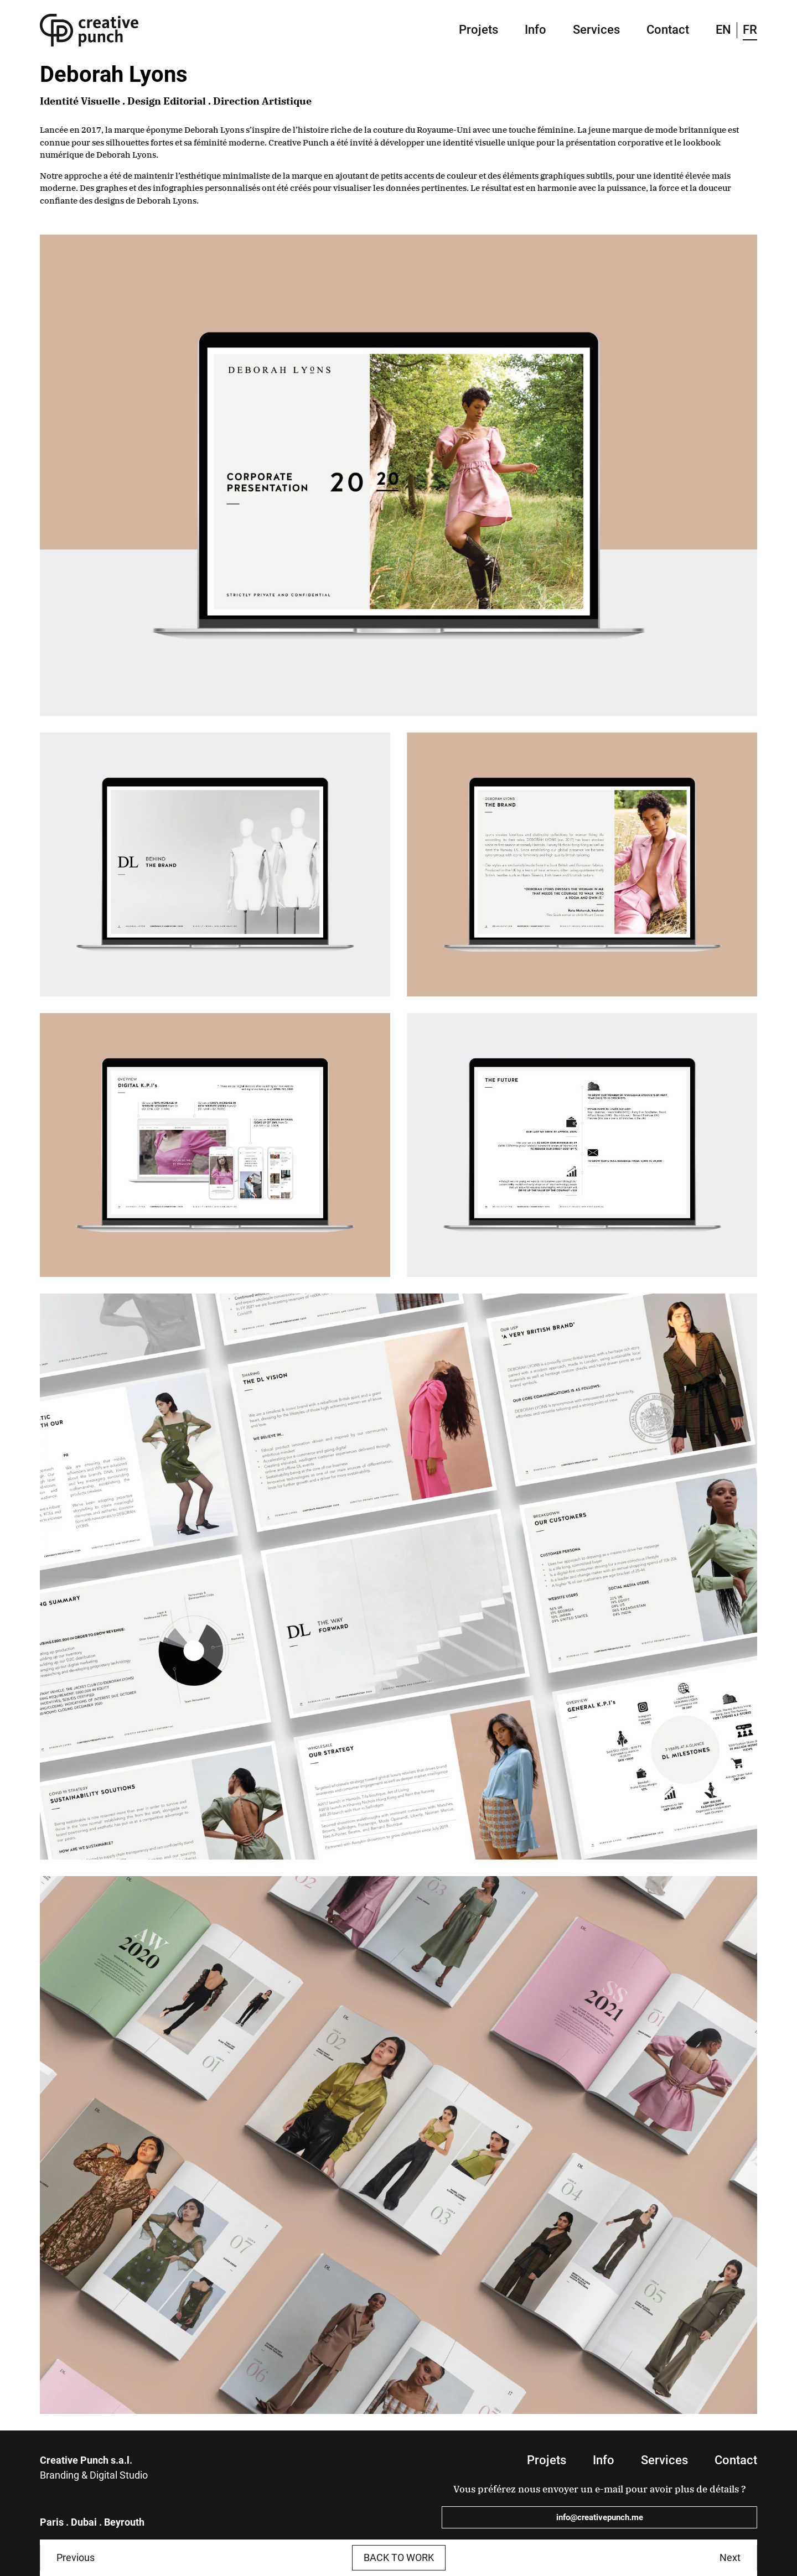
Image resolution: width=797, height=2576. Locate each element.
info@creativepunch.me (599, 2517)
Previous (75, 2557)
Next (730, 2557)
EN (723, 30)
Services (596, 30)
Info (535, 30)
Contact (667, 30)
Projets (478, 30)
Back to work (399, 2557)
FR (750, 30)
